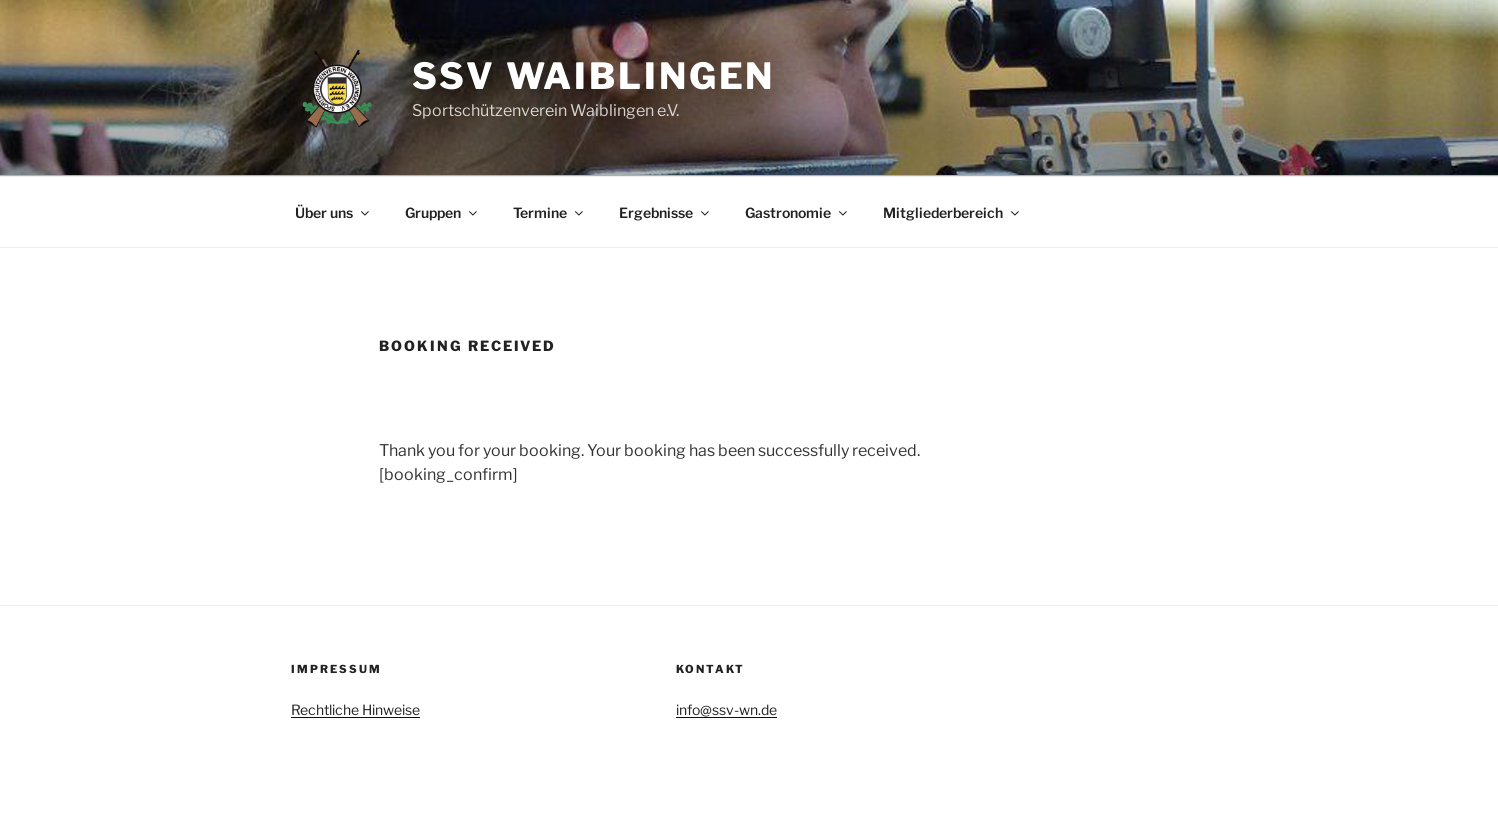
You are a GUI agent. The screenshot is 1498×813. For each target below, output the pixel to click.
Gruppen (442, 212)
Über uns (333, 212)
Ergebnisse (665, 212)
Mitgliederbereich (952, 212)
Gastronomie (797, 212)
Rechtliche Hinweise (355, 709)
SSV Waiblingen (593, 76)
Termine (549, 212)
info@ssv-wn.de (726, 709)
